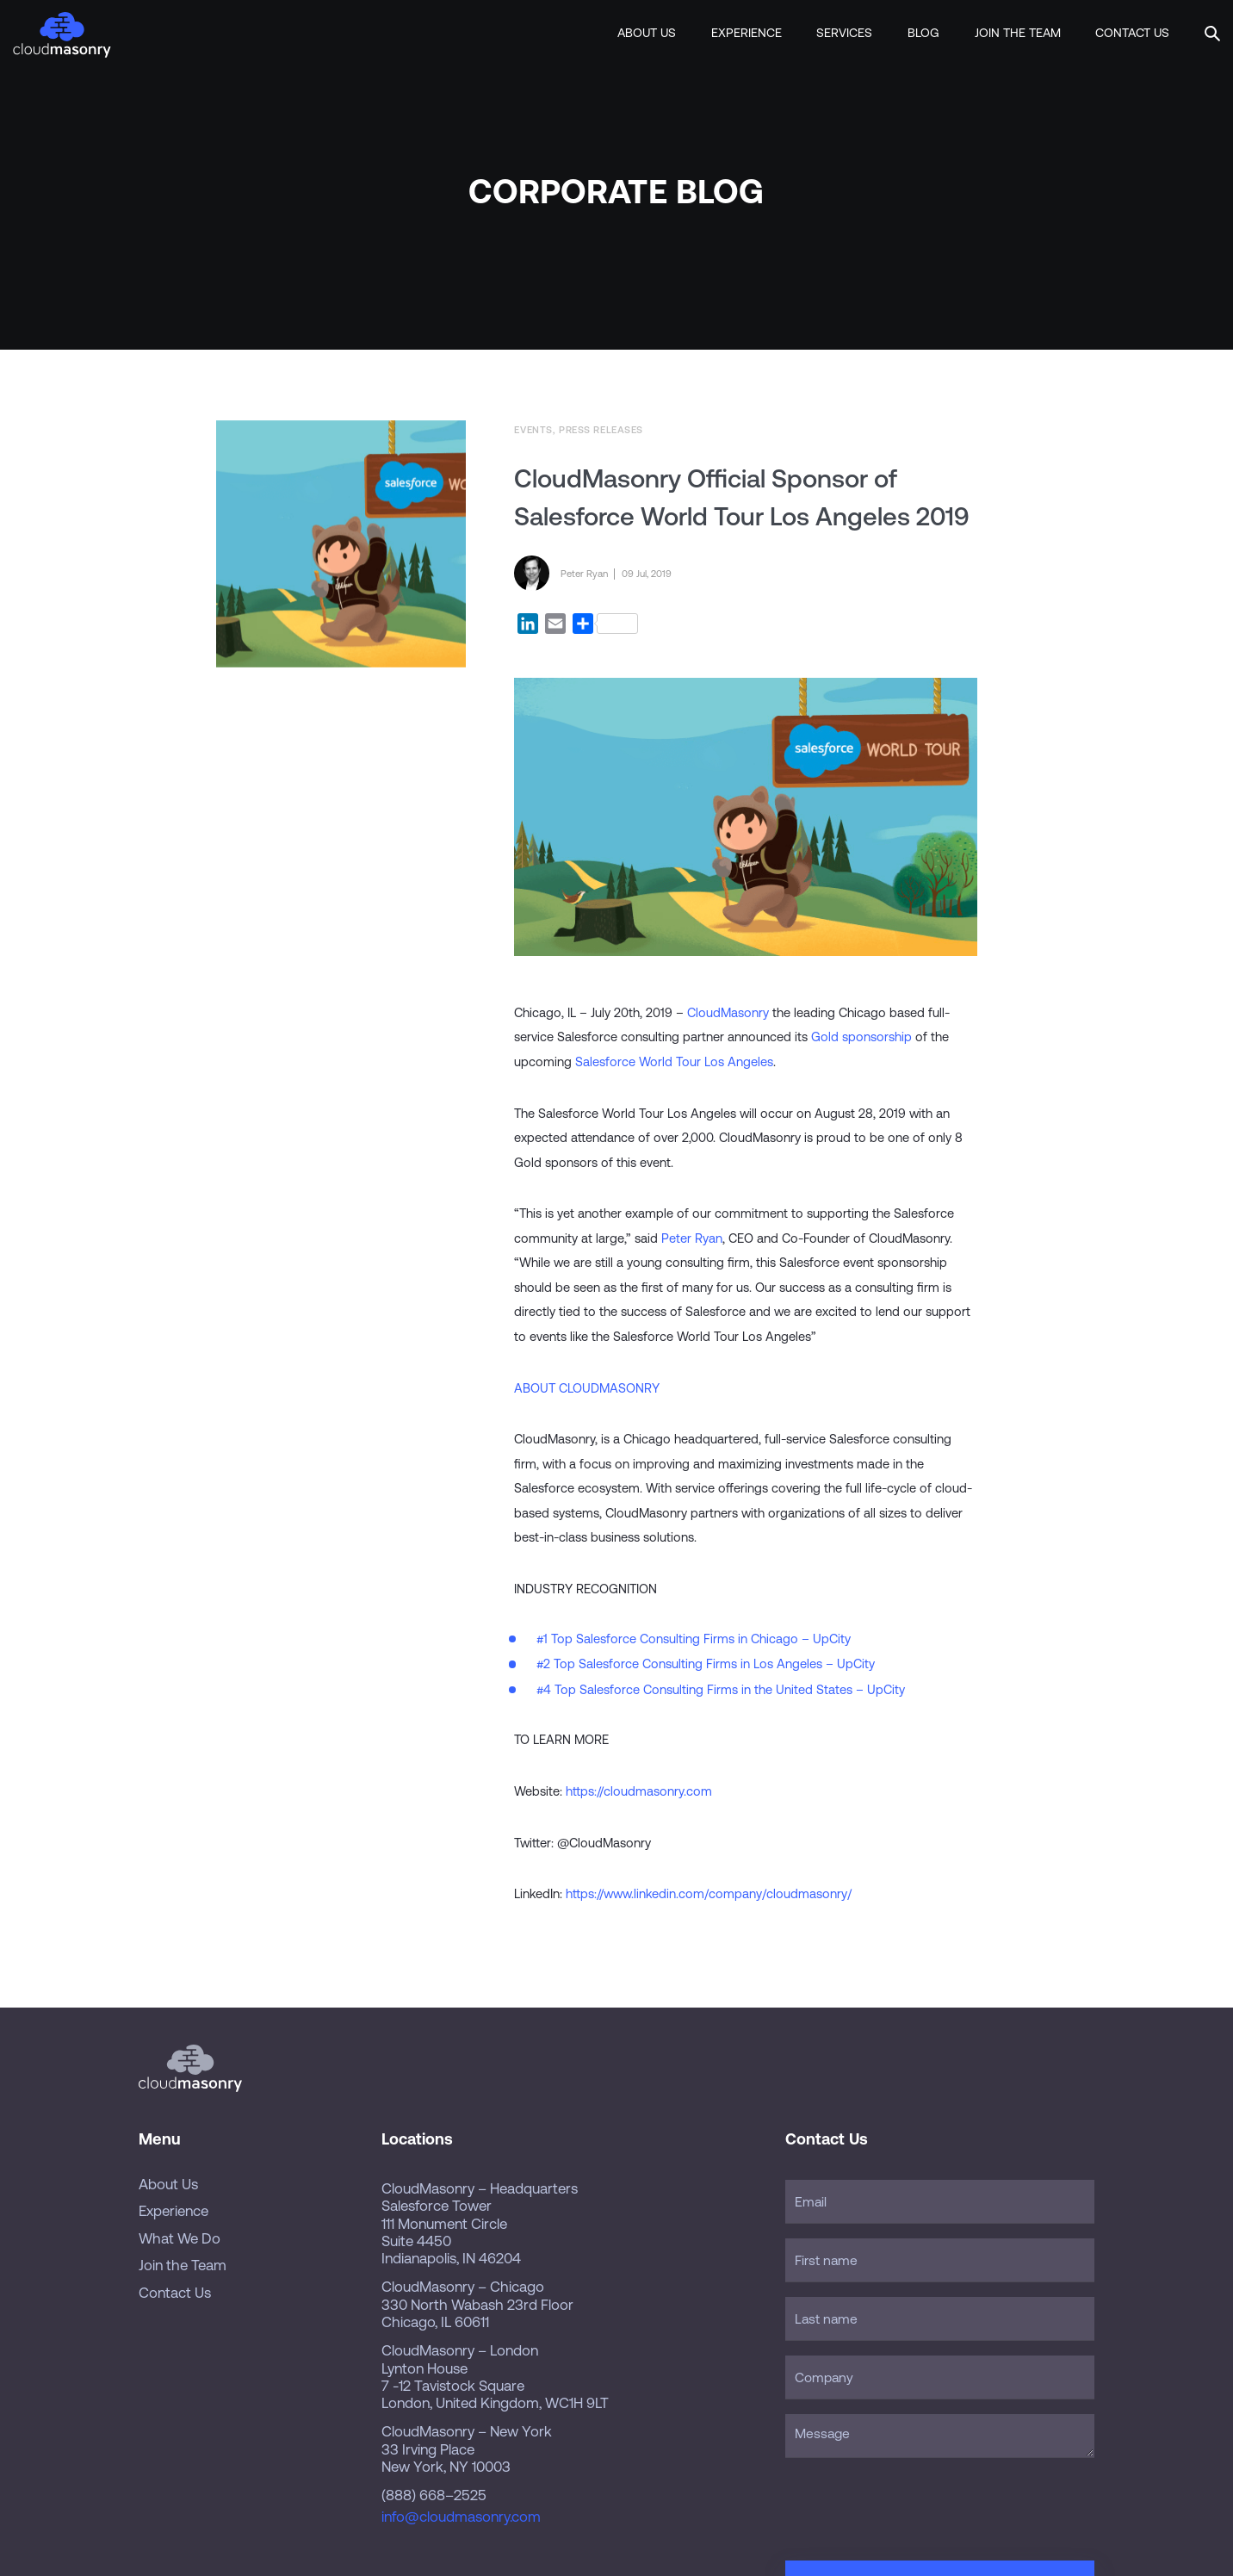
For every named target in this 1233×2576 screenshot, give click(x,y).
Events (533, 429)
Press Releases (601, 429)
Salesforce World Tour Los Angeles (674, 1061)
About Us (646, 33)
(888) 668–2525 (433, 2495)
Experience (746, 33)
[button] (1212, 31)
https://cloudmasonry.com (639, 1791)
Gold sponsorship (861, 1036)
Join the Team (1018, 33)
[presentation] (916, 2505)
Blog (923, 33)
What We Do (179, 2238)
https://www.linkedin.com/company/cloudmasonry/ (709, 1893)
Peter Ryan (691, 1238)
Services (844, 33)
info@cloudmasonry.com (461, 2516)
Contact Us (1132, 33)
